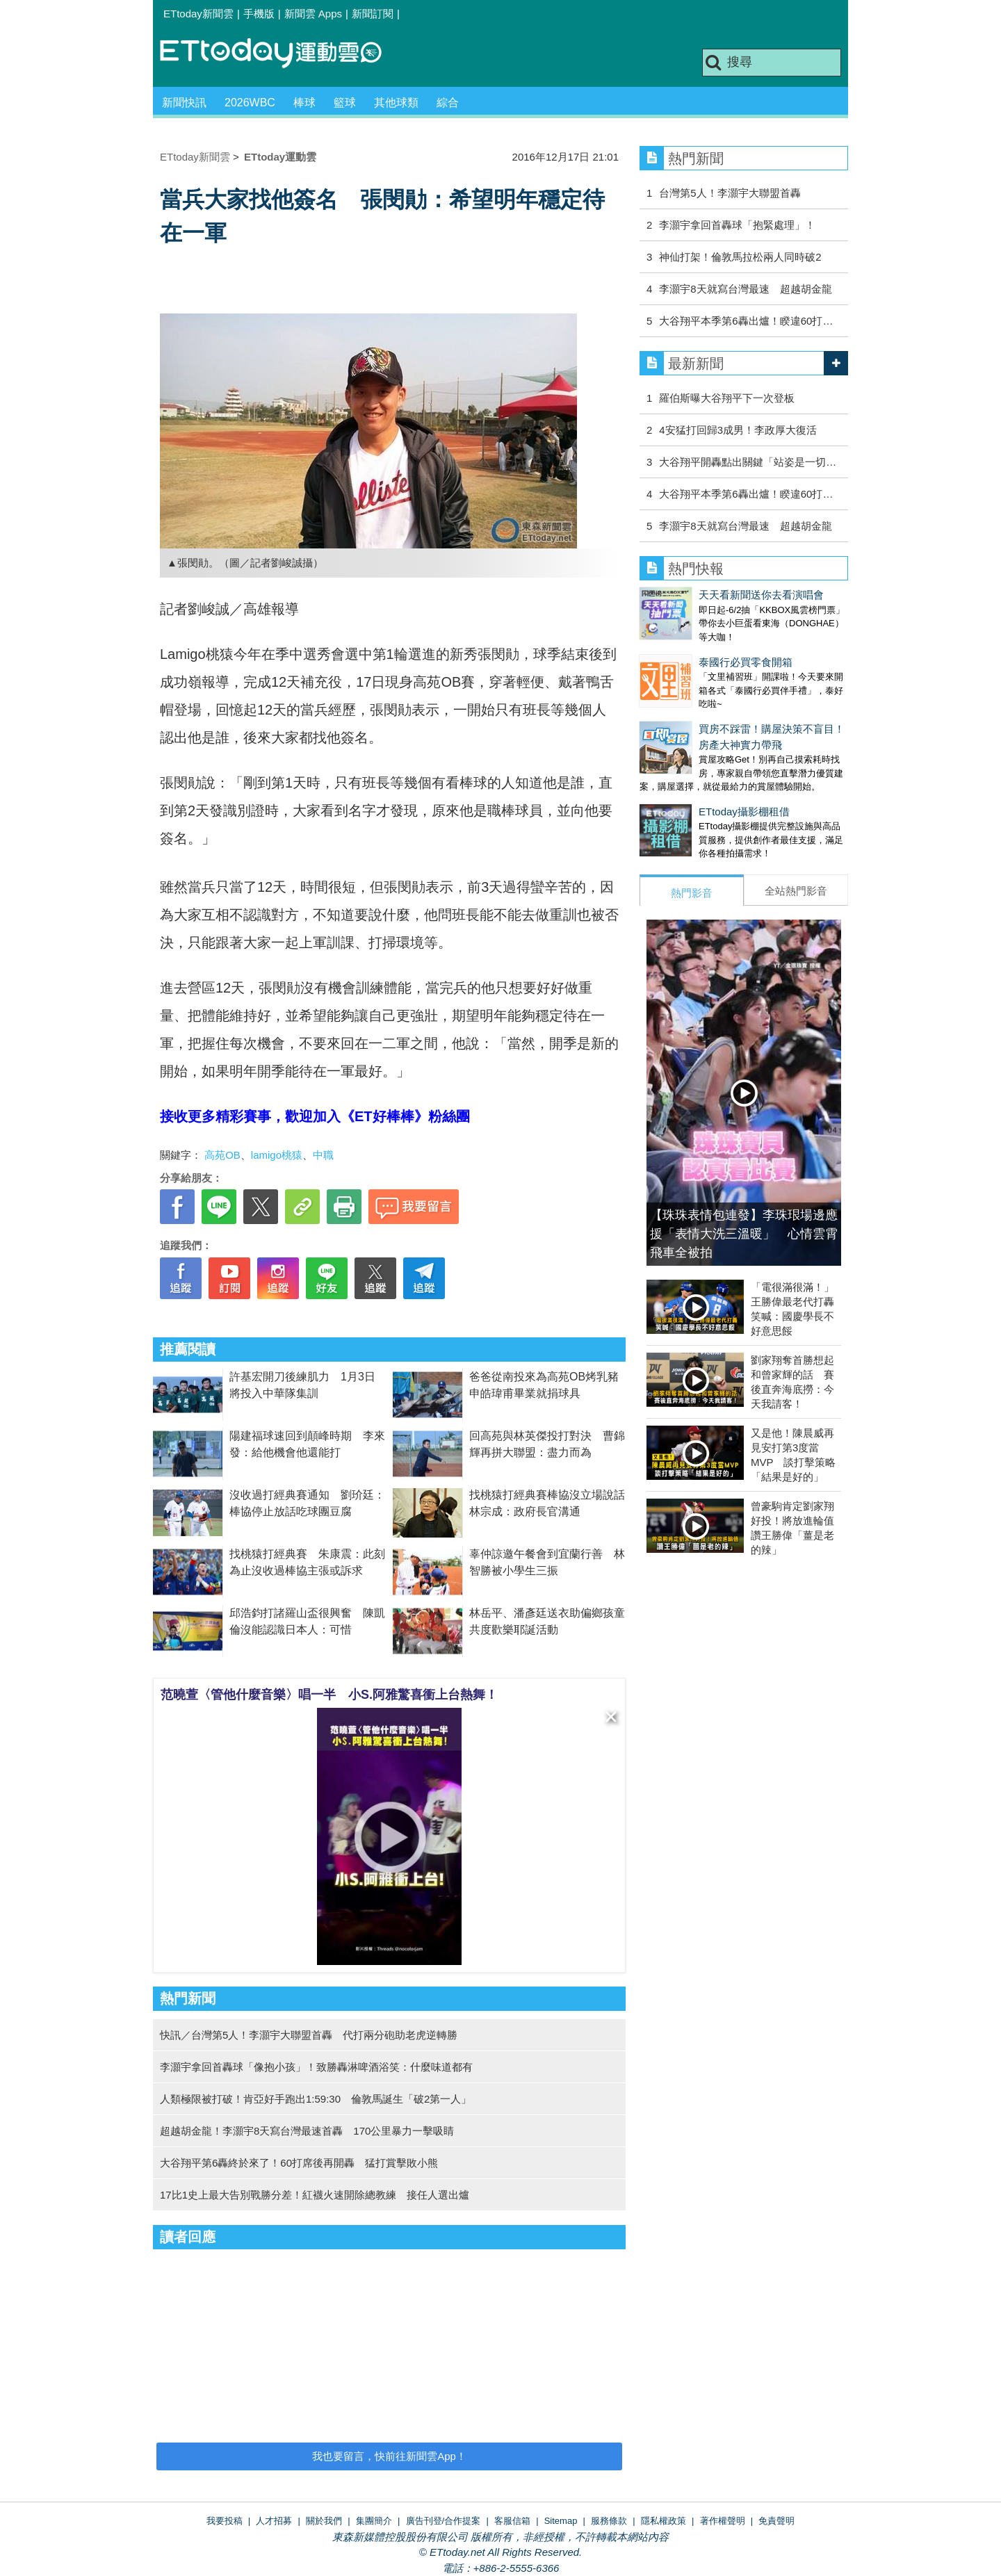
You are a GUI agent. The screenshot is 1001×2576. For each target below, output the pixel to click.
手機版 (259, 13)
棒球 (304, 102)
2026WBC (250, 102)
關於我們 (324, 2521)
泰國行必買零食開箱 (686, 648)
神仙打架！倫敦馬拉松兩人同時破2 (740, 257)
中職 (323, 1155)
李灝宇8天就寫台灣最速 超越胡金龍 (745, 289)
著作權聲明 (722, 2521)
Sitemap (561, 2521)
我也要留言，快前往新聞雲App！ (389, 2456)
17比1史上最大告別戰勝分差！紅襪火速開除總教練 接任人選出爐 (314, 2195)
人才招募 (274, 2521)
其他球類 (396, 102)
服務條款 (609, 2521)
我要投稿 (224, 2521)
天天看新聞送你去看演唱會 (702, 595)
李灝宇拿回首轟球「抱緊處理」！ (737, 225)
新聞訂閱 (372, 13)
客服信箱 (512, 2521)
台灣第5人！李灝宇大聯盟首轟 (729, 193)
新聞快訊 (184, 102)
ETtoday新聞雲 (198, 13)
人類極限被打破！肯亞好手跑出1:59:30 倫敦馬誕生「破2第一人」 (315, 2099)
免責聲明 (776, 2521)
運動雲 (281, 54)
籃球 (345, 102)
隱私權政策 (663, 2521)
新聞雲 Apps (313, 13)
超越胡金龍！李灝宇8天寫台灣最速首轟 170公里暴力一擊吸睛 (307, 2131)
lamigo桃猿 (276, 1155)
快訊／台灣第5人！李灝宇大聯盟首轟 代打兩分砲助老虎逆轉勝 (308, 2035)
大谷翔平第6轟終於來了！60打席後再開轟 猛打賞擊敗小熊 (299, 2163)
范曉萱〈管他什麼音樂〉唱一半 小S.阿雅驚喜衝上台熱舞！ (329, 1695)
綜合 (448, 102)
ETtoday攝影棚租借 (685, 784)
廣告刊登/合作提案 (443, 2521)
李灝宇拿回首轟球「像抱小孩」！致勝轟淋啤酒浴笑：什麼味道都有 (316, 2067)
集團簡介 (374, 2521)
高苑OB (222, 1155)
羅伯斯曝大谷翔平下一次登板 (727, 398)
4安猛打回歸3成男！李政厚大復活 (738, 430)
